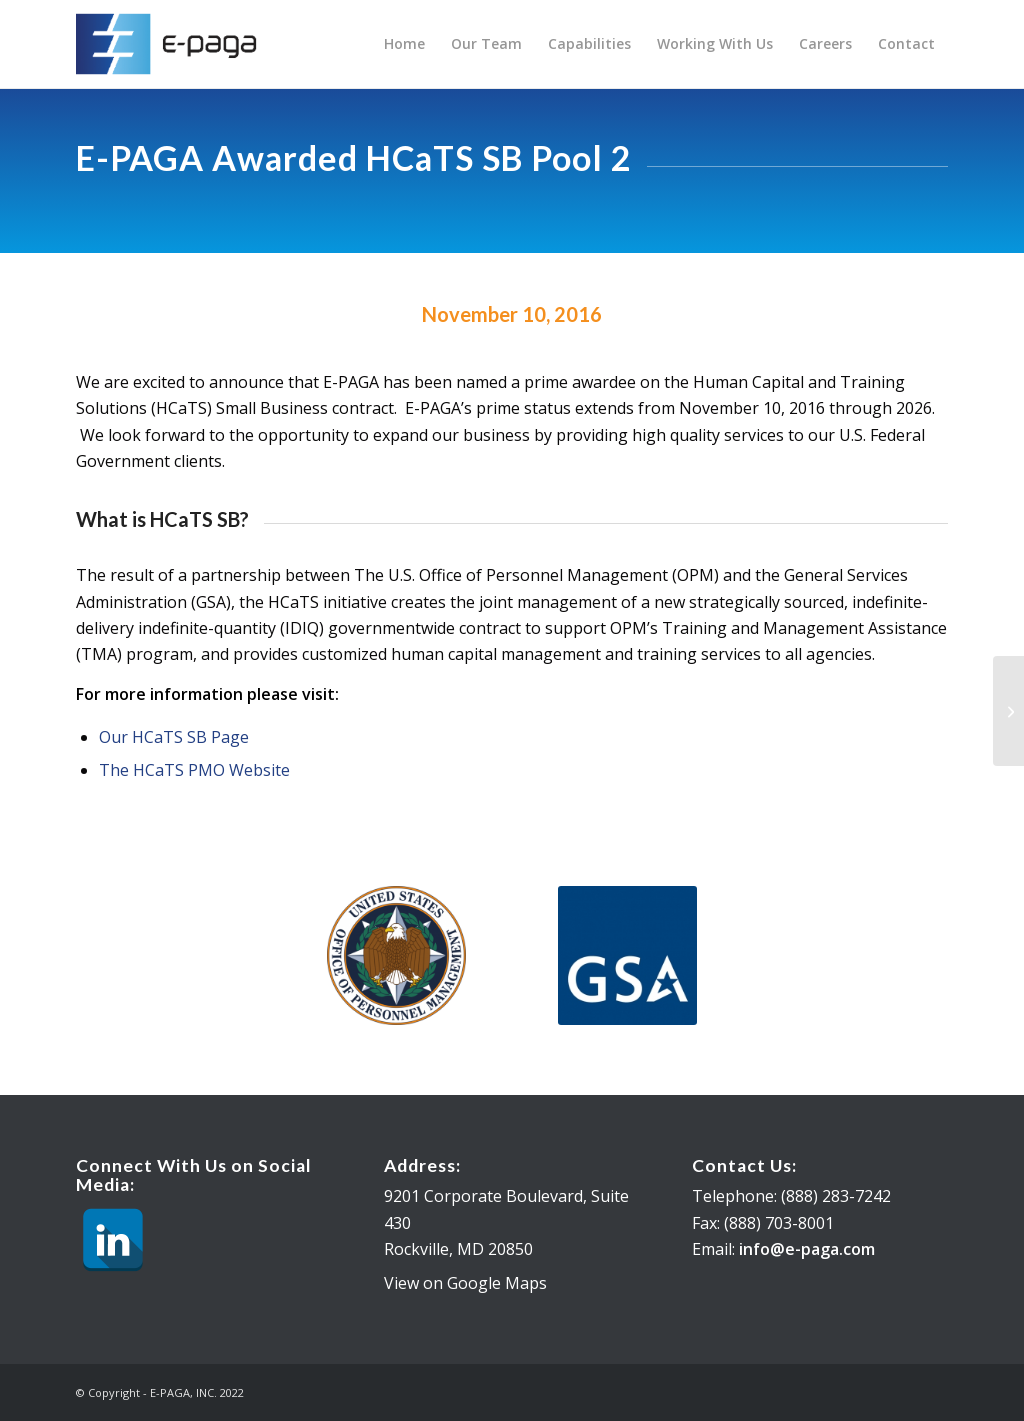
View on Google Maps (465, 1283)
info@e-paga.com (807, 1249)
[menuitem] (404, 44)
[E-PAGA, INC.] (172, 44)
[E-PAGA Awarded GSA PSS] (1008, 711)
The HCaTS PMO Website (194, 770)
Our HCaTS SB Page (174, 737)
